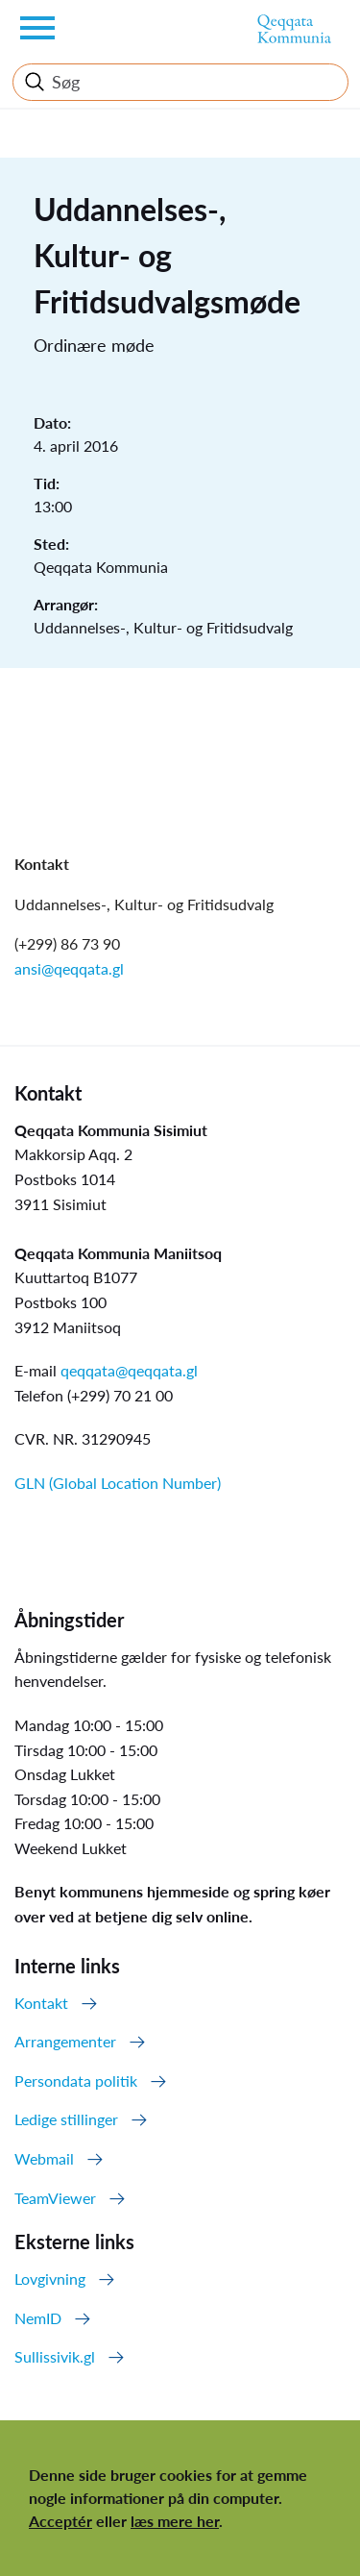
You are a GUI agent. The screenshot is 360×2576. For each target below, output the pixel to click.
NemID (37, 2318)
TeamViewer (55, 2198)
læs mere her (175, 2521)
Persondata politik (75, 2080)
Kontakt (41, 2003)
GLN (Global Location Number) (117, 1483)
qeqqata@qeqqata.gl (129, 1370)
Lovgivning (49, 2278)
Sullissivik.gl (54, 2356)
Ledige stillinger (66, 2119)
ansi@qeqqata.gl (69, 968)
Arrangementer (65, 2041)
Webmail (44, 2158)
